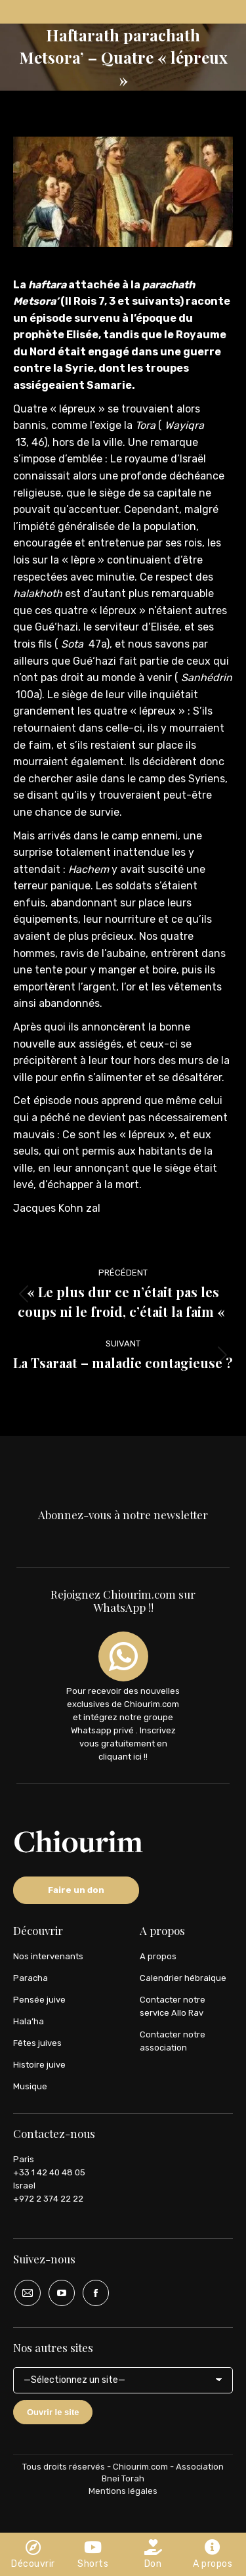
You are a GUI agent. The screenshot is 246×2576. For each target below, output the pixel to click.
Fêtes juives (37, 2043)
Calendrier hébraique (183, 1978)
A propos (158, 1956)
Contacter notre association (172, 2041)
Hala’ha (28, 2021)
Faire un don (76, 1890)
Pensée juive (39, 2000)
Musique (30, 2086)
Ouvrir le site (53, 2412)
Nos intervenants (48, 1956)
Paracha (30, 1978)
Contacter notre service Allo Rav (172, 2006)
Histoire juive (39, 2065)
